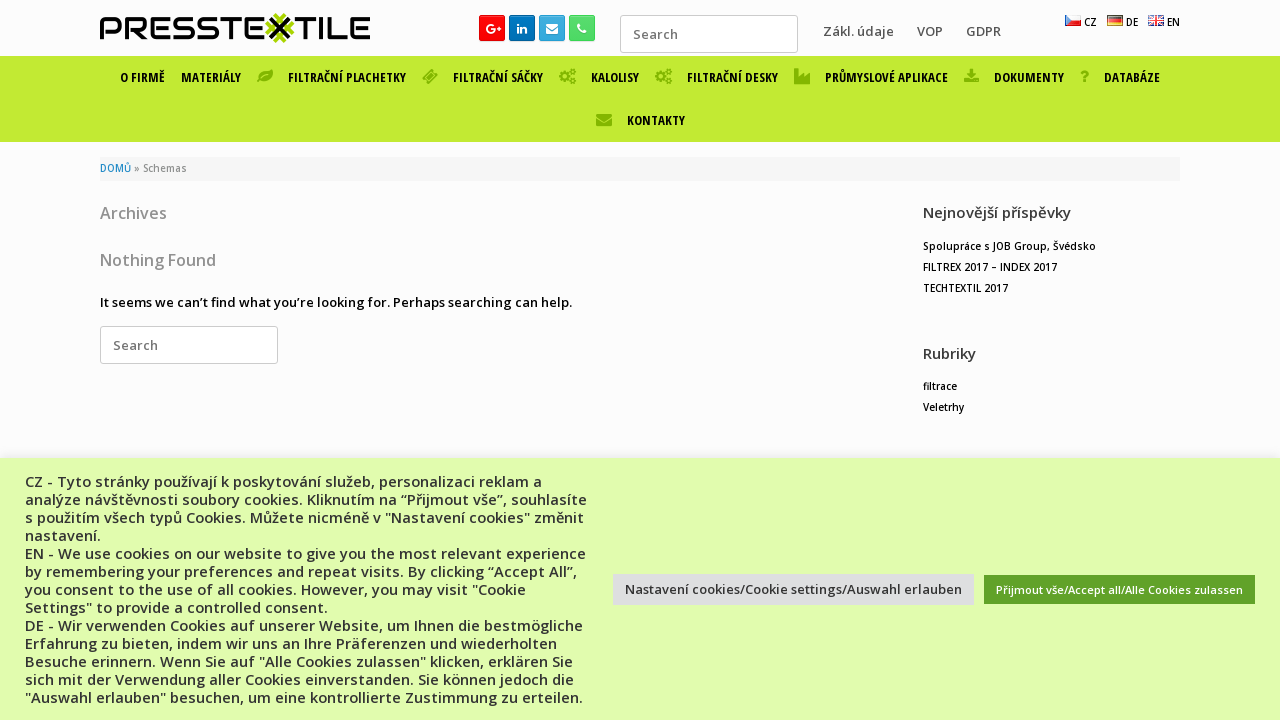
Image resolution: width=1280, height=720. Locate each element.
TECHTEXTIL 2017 (965, 288)
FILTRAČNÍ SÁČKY (482, 77)
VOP (930, 31)
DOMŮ (115, 168)
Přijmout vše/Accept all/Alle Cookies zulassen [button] (1119, 589)
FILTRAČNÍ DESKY (716, 77)
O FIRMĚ (142, 77)
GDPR (983, 31)
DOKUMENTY (1014, 77)
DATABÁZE (1120, 77)
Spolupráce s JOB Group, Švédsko (1009, 246)
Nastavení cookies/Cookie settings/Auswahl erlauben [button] (793, 589)
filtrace (940, 386)
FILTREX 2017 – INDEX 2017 (990, 267)
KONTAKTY (640, 120)
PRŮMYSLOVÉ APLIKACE (871, 77)
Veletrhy (943, 407)
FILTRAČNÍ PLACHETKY (331, 77)
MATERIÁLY (211, 77)
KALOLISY (599, 77)
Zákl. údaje (858, 31)
